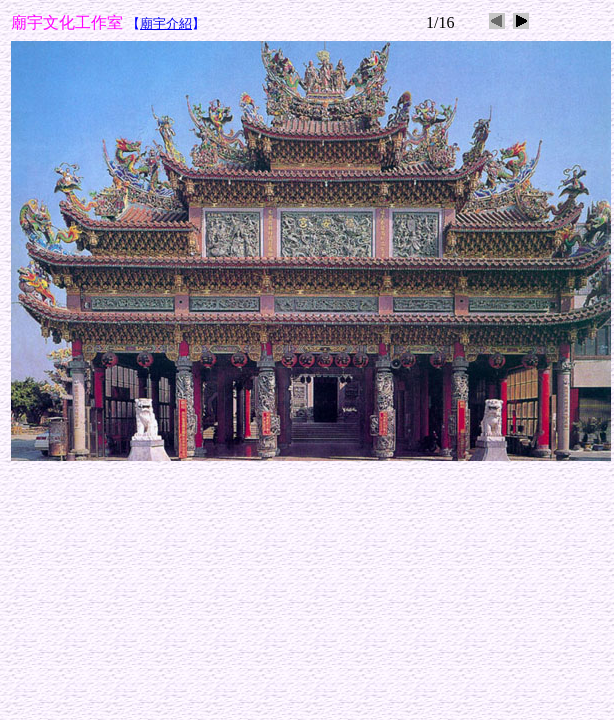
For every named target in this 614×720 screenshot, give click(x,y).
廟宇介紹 (166, 23)
